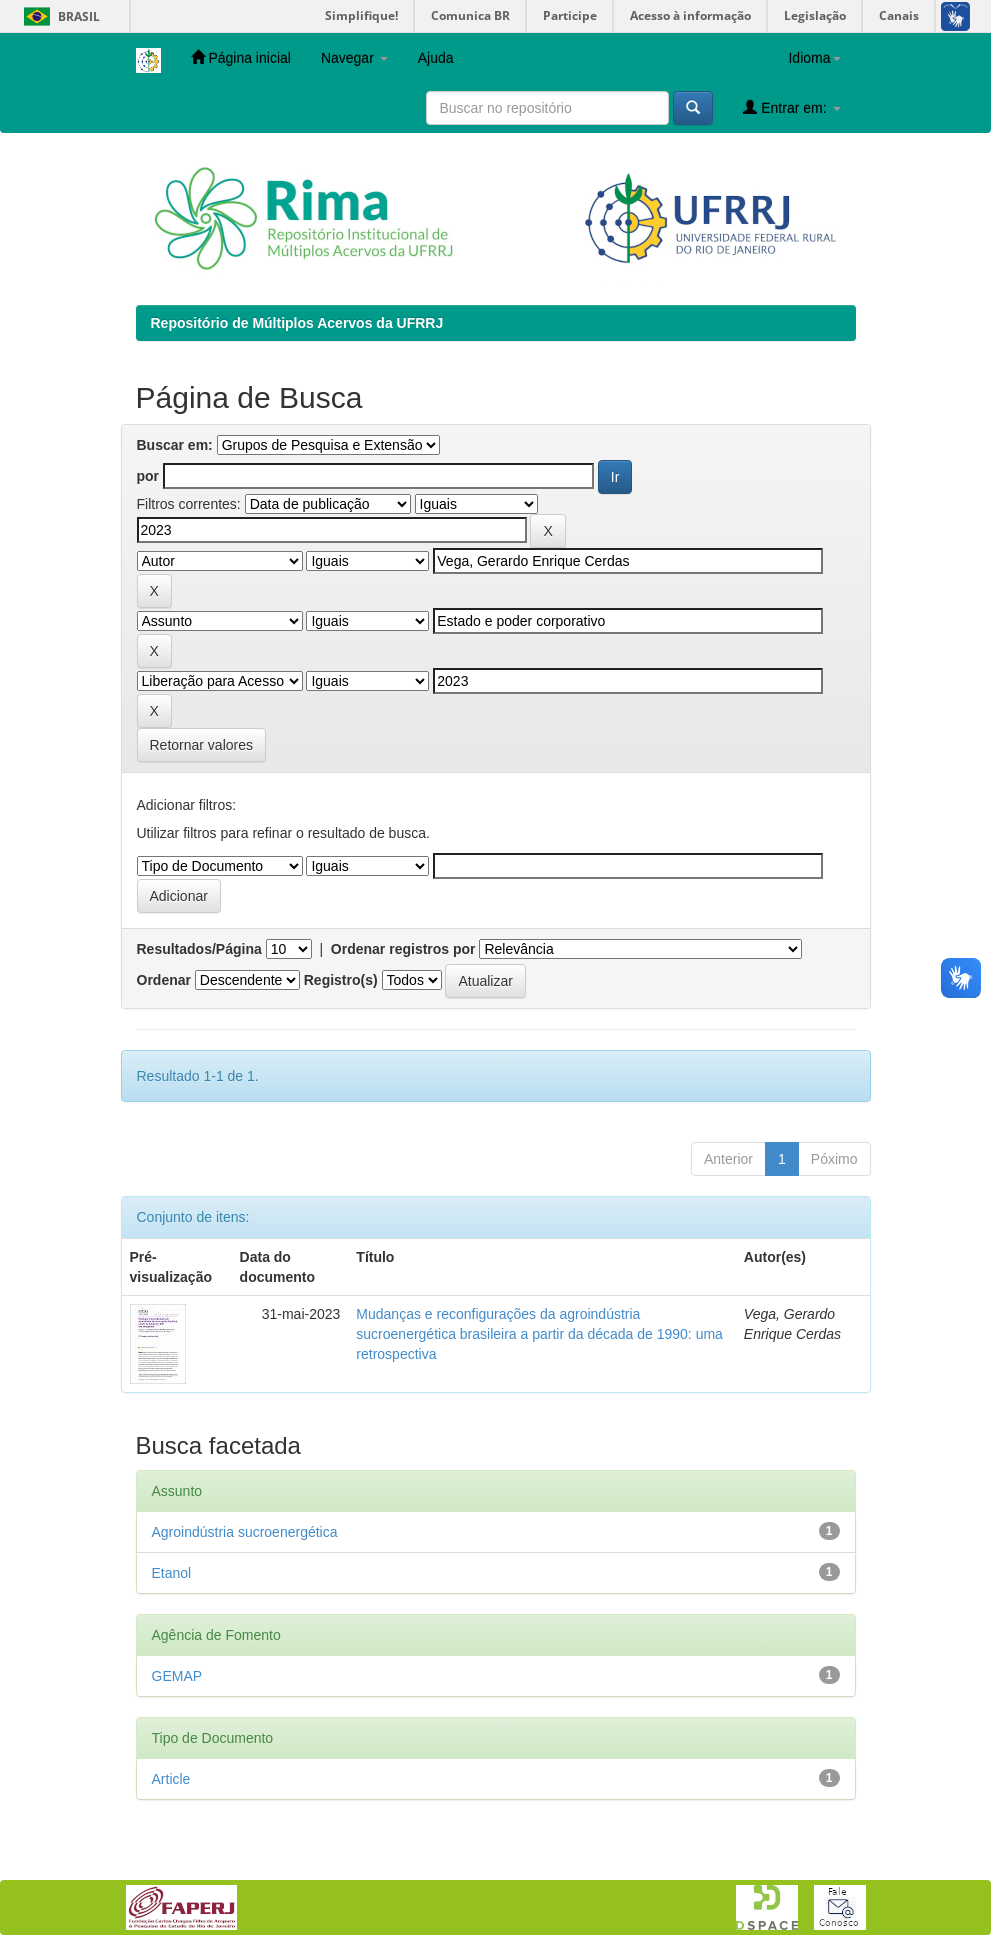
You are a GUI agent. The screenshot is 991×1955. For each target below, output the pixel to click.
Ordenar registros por (403, 949)
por (148, 476)
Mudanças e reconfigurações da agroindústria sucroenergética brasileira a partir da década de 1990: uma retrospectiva (539, 1334)
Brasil (58, 16)
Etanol (172, 1573)
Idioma (814, 58)
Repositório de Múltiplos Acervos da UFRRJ (297, 323)
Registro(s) (341, 980)
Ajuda (436, 58)
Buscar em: (175, 445)
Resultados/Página (199, 949)
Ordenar (164, 980)
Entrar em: (791, 107)
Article (171, 1779)
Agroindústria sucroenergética (245, 1532)
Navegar (354, 58)
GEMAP (177, 1676)
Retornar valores (202, 745)
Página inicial (241, 57)
